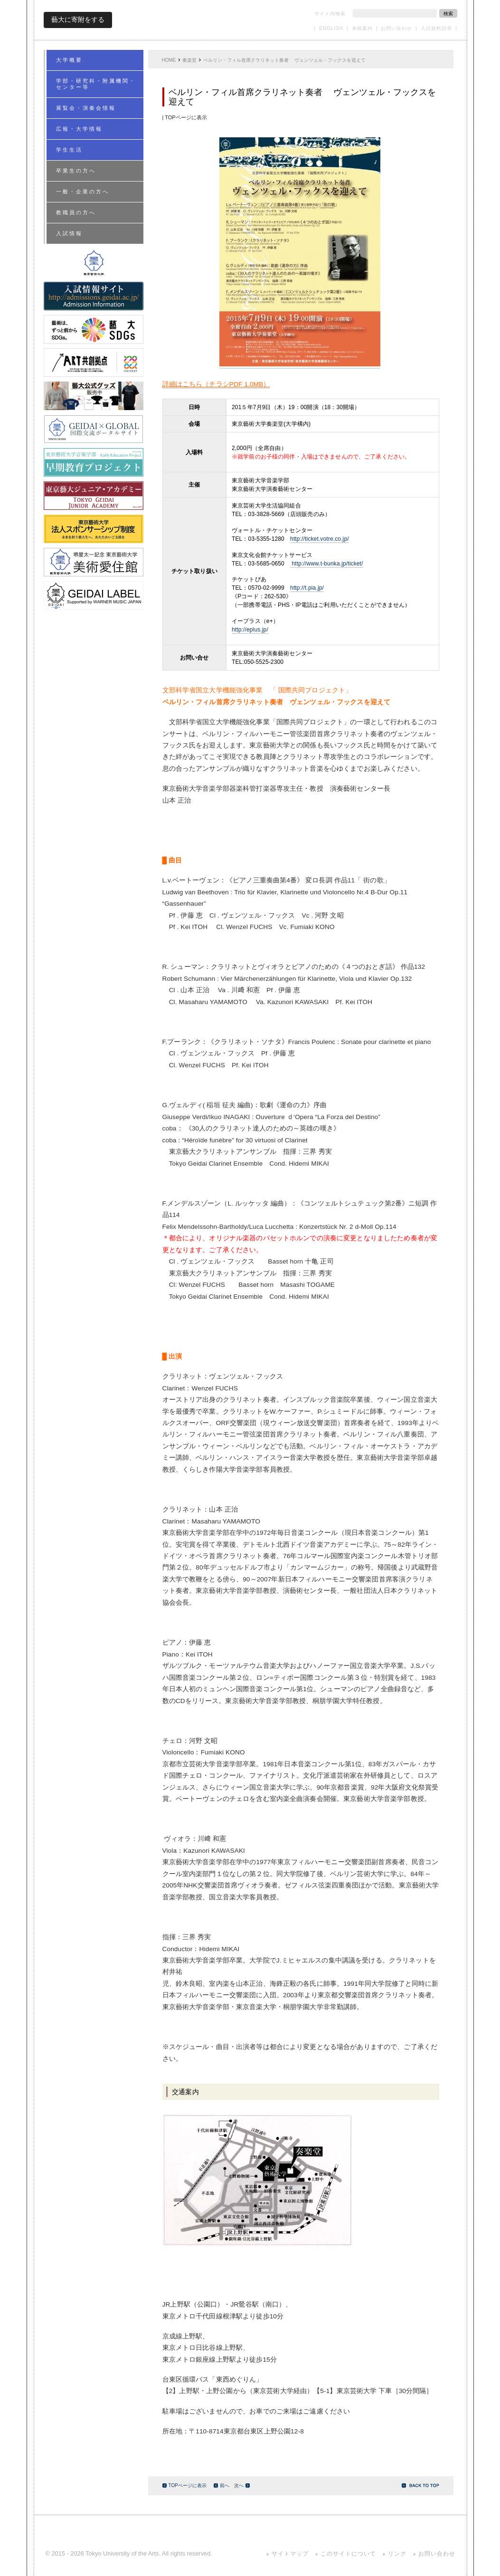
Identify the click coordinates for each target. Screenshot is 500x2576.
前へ (221, 2485)
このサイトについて (348, 2553)
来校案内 (362, 28)
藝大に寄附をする (77, 19)
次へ (242, 2485)
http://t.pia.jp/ (307, 587)
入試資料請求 (436, 28)
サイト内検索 (330, 13)
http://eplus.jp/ (250, 629)
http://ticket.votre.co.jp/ (319, 539)
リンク (397, 2553)
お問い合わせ (396, 28)
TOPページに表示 (184, 2485)
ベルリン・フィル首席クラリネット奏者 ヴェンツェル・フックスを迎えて (284, 60)
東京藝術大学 (250, 20)
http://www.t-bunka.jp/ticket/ (326, 563)
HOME (169, 60)
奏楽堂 (189, 60)
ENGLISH (331, 28)
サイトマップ (290, 2553)
